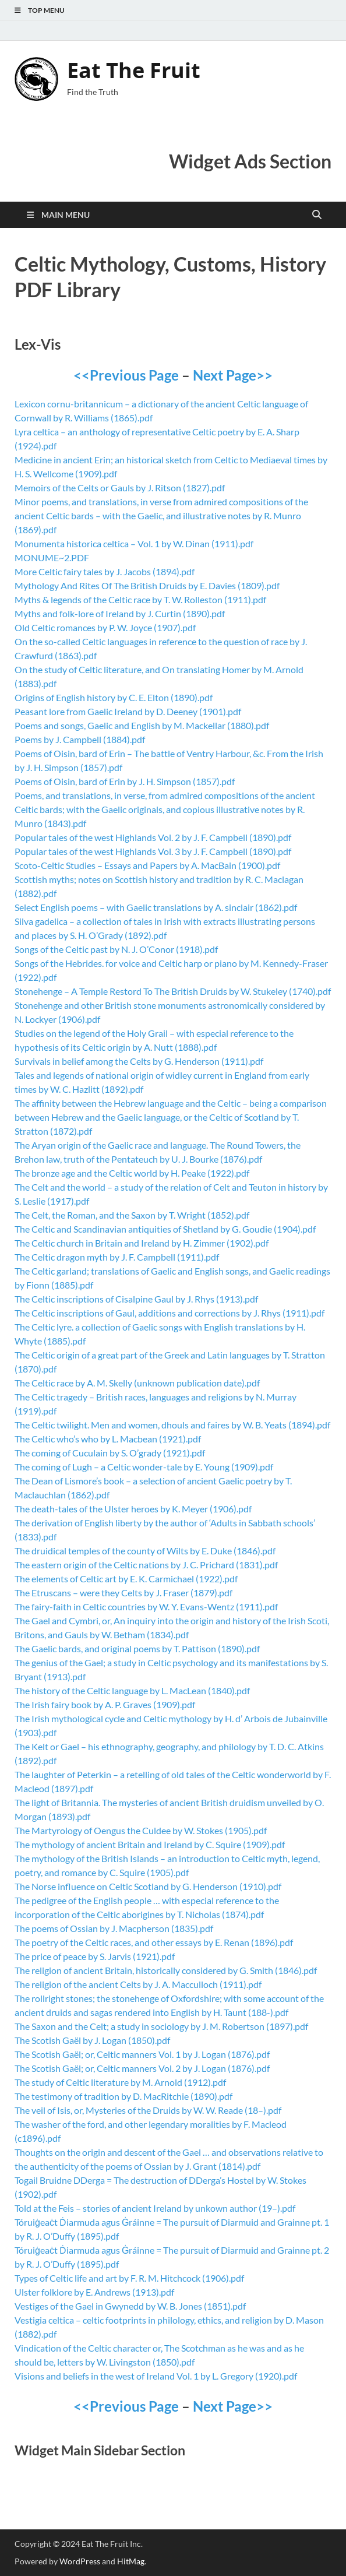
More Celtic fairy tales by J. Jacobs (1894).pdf (105, 571)
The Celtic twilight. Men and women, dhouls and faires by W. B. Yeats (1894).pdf (172, 1424)
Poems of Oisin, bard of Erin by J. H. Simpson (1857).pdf (125, 781)
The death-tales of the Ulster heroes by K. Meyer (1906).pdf (133, 1508)
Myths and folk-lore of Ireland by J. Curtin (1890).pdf (120, 613)
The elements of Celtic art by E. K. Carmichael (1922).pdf (126, 1578)
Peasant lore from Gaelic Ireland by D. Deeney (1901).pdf (128, 711)
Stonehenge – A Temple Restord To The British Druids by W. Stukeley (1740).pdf (173, 991)
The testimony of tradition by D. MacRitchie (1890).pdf (123, 2096)
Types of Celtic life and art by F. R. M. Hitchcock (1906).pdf (129, 2277)
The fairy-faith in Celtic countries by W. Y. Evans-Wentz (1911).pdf (146, 1606)
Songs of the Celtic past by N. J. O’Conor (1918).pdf (116, 949)
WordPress (79, 2561)
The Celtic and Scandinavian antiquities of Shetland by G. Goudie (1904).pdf (165, 1228)
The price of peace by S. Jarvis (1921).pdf (95, 1956)
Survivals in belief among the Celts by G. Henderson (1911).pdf (139, 1061)
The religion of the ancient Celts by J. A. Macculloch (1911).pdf (138, 1984)
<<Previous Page (126, 375)
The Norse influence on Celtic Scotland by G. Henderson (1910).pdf (148, 1886)
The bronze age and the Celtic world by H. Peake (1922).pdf (132, 1172)
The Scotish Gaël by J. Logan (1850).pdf (92, 2040)
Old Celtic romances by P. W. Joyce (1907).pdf (105, 627)
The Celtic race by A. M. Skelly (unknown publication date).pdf (137, 1382)
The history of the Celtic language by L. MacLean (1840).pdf (132, 1690)
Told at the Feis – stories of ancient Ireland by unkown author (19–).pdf (155, 2207)
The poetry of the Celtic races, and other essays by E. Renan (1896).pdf (154, 1942)
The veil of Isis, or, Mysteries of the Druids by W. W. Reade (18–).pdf (148, 2110)
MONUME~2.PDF (52, 557)
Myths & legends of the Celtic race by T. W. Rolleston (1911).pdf (140, 599)
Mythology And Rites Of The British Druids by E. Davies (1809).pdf (147, 585)
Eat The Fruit (133, 70)
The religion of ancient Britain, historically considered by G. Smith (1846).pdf (166, 1970)
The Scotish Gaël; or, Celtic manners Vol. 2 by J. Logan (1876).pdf (142, 2068)
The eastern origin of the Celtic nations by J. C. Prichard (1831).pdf (146, 1564)
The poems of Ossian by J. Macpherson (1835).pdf (114, 1928)
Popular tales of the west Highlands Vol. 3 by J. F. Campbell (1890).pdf (153, 851)
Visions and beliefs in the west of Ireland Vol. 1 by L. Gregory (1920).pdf (156, 2375)
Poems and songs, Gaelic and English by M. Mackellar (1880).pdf (142, 725)
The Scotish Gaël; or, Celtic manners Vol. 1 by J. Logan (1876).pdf (142, 2054)
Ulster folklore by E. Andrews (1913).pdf (94, 2291)
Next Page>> (233, 375)
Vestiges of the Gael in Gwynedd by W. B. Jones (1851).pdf (130, 2305)
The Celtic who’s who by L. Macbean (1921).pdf (108, 1438)
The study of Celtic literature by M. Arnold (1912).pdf (120, 2082)
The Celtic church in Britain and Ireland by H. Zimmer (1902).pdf (142, 1242)
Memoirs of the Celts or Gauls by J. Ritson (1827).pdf (120, 487)
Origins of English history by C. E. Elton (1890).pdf (114, 697)
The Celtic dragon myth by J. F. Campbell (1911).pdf (117, 1256)
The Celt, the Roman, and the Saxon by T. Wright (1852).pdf (132, 1214)
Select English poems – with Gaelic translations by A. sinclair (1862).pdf (156, 907)
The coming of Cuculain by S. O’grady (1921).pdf (110, 1452)
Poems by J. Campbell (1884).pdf (80, 739)
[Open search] (317, 215)
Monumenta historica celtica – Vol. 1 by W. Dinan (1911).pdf (134, 543)
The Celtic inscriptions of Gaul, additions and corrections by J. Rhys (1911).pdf (169, 1312)
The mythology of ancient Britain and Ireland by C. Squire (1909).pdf (150, 1844)
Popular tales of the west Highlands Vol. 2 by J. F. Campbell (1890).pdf (153, 837)
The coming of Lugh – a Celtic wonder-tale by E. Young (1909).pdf (144, 1466)
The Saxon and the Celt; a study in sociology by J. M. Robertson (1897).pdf (161, 2026)
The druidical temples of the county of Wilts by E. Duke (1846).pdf (145, 1550)
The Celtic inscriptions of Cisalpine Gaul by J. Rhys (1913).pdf (136, 1298)
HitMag (130, 2561)
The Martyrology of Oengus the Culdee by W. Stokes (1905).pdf (141, 1830)
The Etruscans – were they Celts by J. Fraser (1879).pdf (123, 1592)
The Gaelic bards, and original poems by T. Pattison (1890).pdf (137, 1648)
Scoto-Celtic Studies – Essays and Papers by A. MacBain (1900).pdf (147, 865)
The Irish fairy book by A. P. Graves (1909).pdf (105, 1704)
